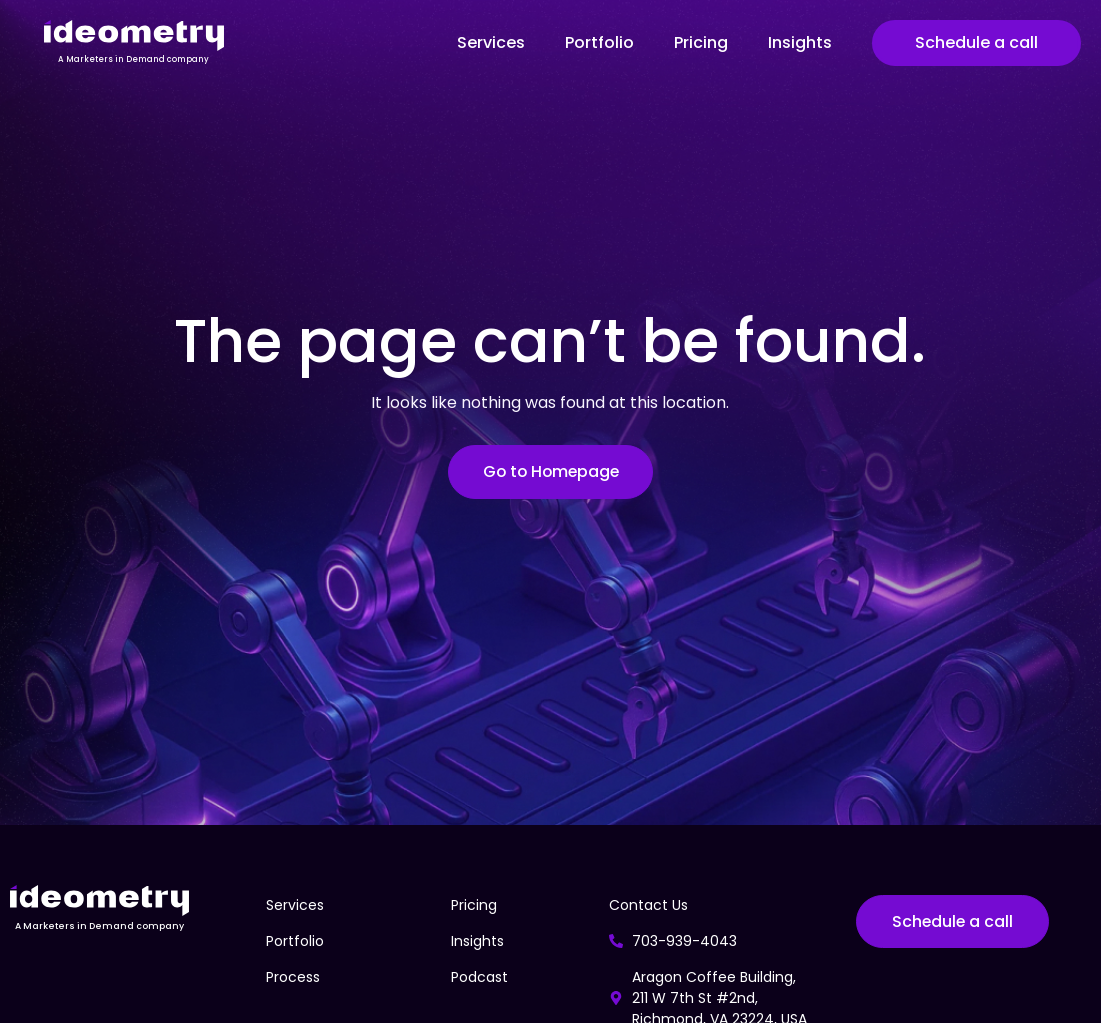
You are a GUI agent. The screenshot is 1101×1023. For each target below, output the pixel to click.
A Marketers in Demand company (133, 59)
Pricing (701, 42)
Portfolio (599, 42)
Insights (800, 42)
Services (491, 42)
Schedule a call (976, 42)
